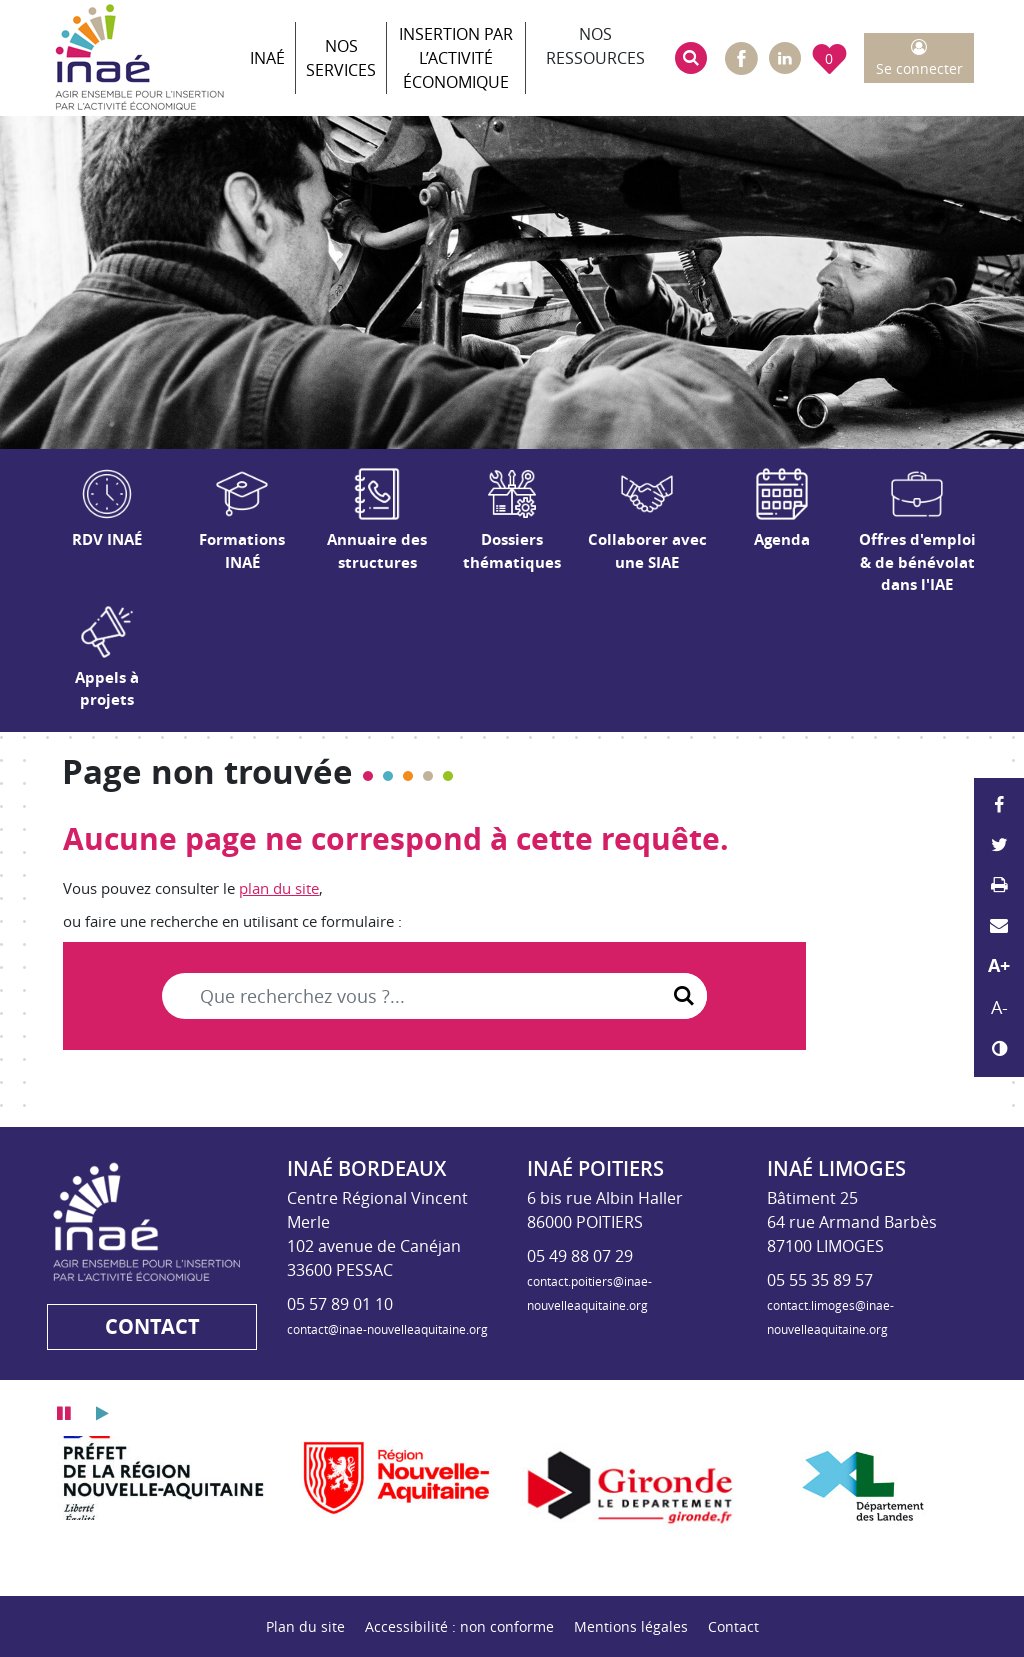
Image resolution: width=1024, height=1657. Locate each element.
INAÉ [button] (267, 58)
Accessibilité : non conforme (459, 1626)
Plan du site (305, 1626)
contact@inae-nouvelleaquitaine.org (387, 1329)
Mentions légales (631, 1626)
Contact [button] (152, 1326)
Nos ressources (595, 46)
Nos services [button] (341, 58)
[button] (691, 58)
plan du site (279, 888)
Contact (733, 1626)
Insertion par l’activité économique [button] (456, 58)
